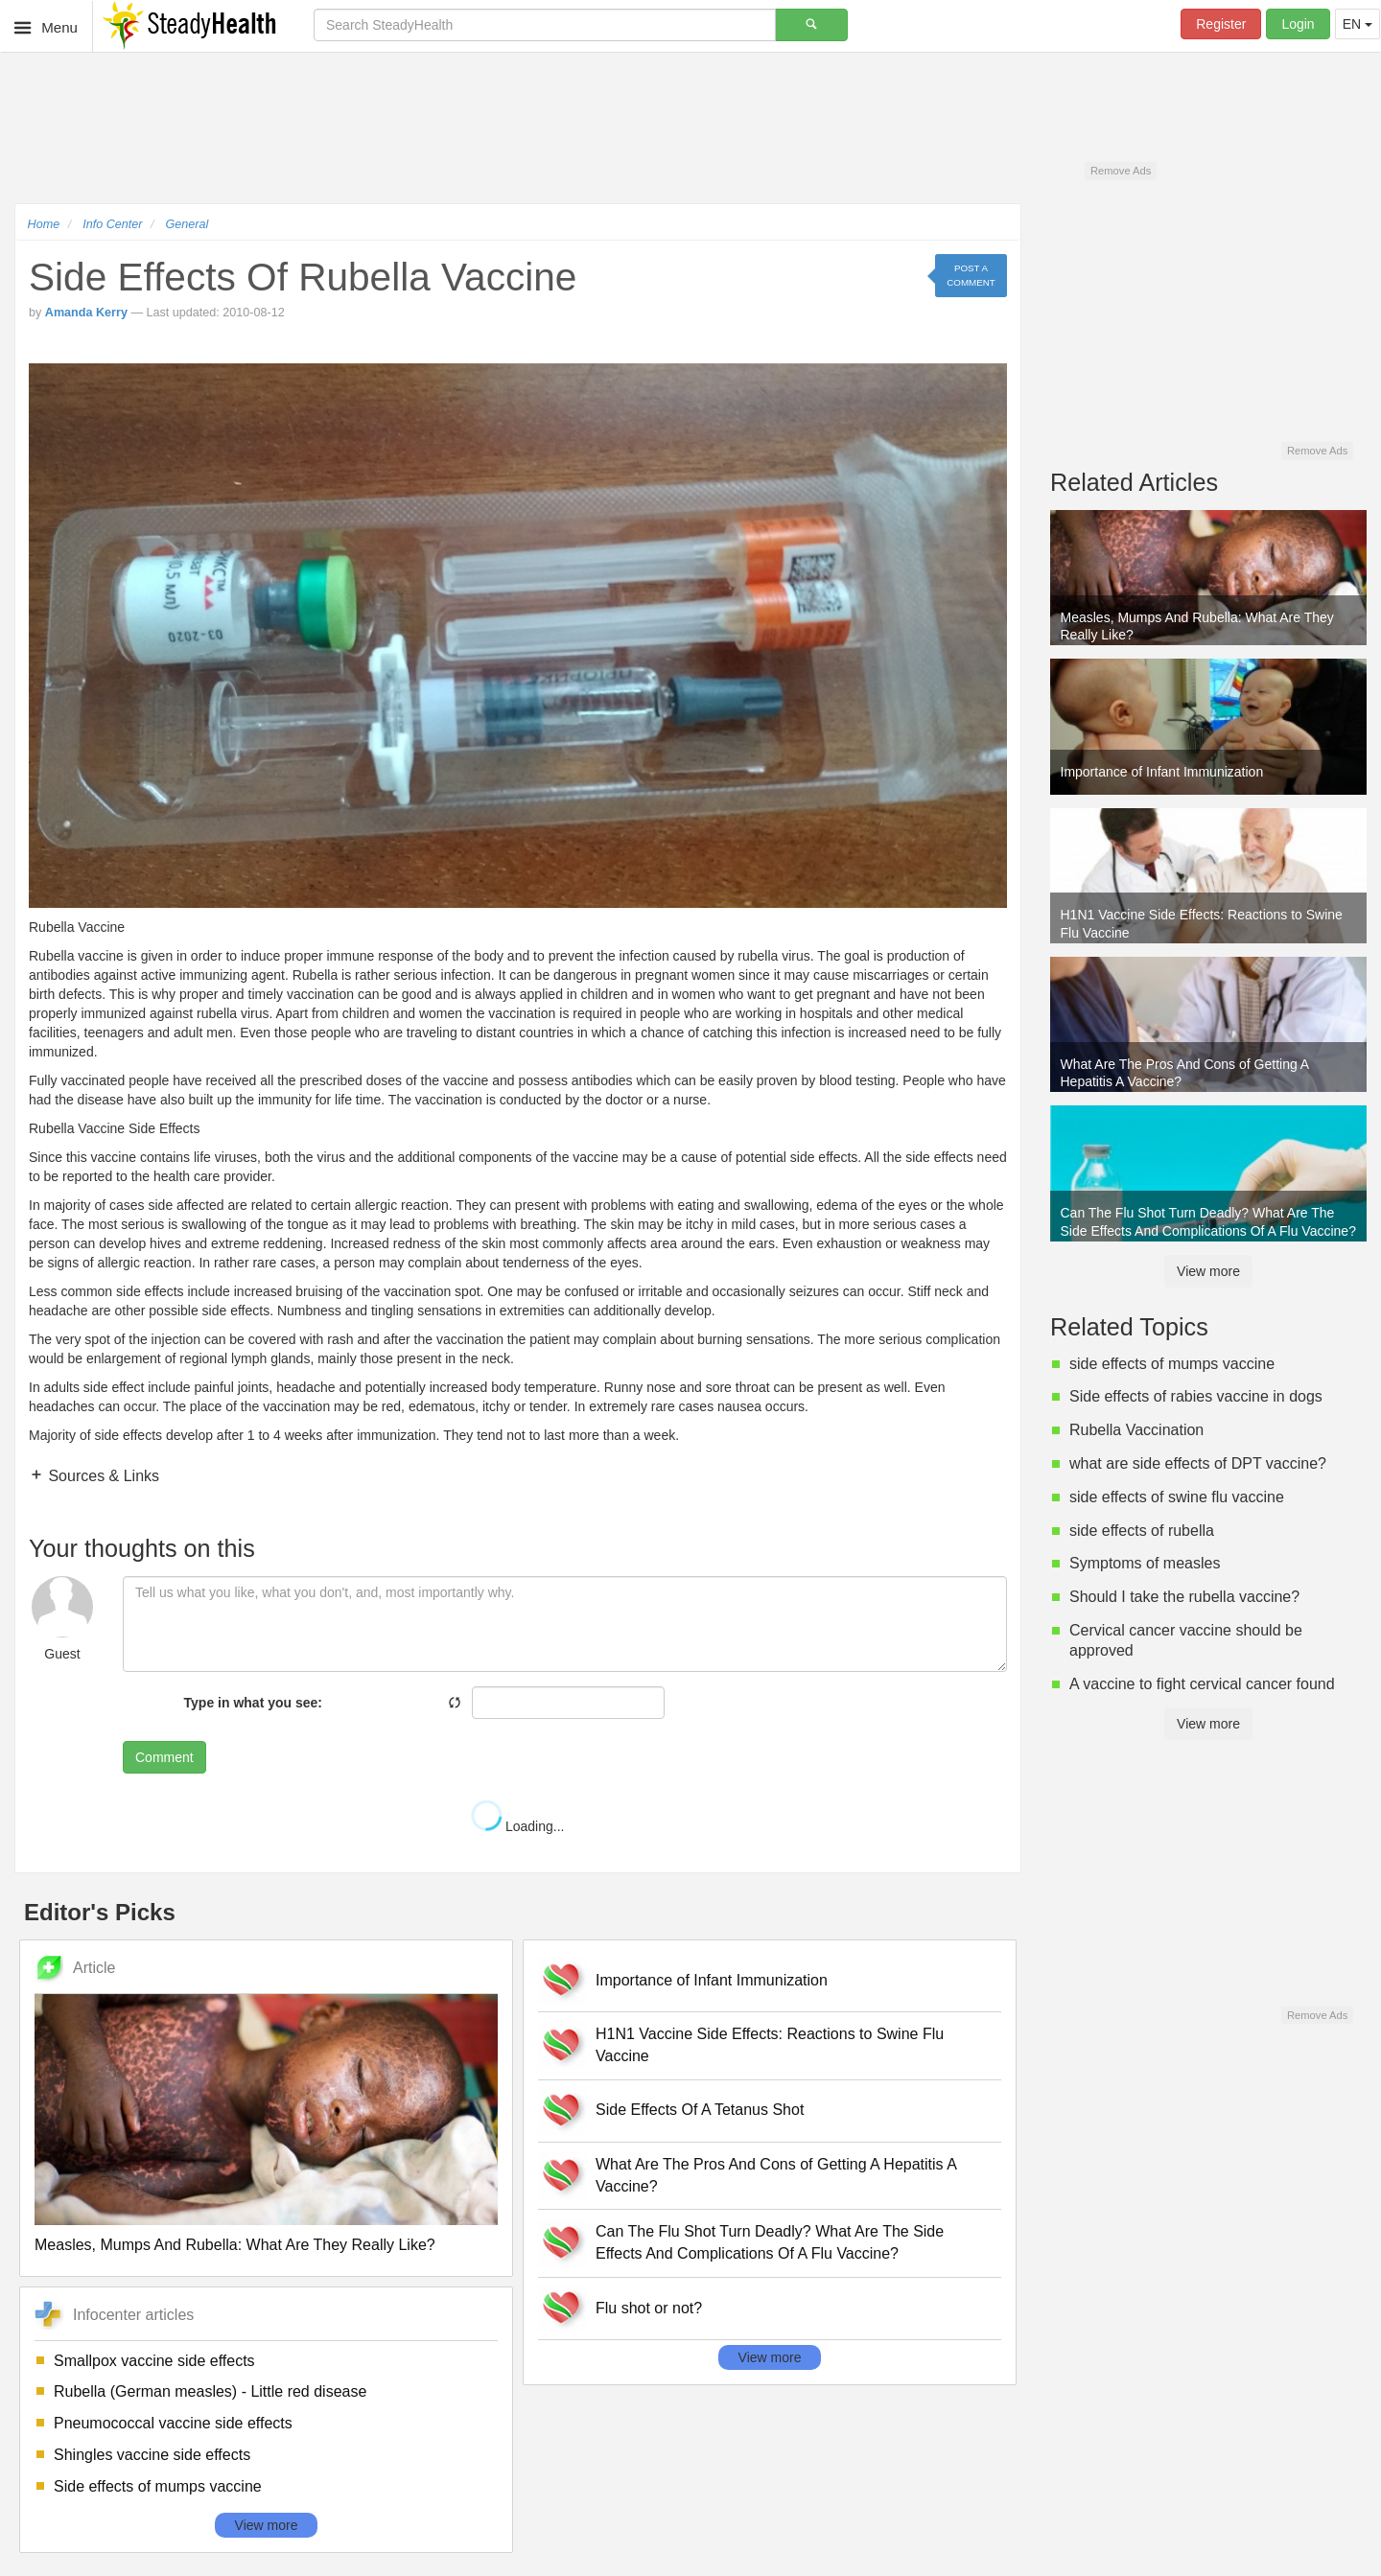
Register (1221, 24)
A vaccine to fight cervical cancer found (1202, 1684)
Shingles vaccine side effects (152, 2455)
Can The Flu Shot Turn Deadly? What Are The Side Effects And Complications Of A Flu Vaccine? (770, 2242)
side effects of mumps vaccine (1172, 1364)
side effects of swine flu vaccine (1176, 1497)
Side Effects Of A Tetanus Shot (700, 2109)
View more (266, 2525)
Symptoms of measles (1144, 1563)
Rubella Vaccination (1136, 1430)
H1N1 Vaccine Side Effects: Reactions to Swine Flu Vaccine (770, 2045)
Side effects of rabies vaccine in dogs (1195, 1396)
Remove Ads (1120, 170)
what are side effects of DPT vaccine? (1197, 1463)
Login (1297, 24)
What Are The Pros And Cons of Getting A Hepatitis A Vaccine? (776, 2175)
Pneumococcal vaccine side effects (173, 2423)
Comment (164, 1757)
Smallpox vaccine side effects (154, 2361)
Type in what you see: (253, 1702)
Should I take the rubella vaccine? (1184, 1597)
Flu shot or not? (649, 2308)
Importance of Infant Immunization (712, 1980)
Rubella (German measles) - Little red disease (210, 2391)
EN (1357, 24)
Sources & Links (101, 1476)
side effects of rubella (1141, 1530)
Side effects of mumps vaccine (158, 2486)
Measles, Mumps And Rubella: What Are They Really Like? (235, 2245)
